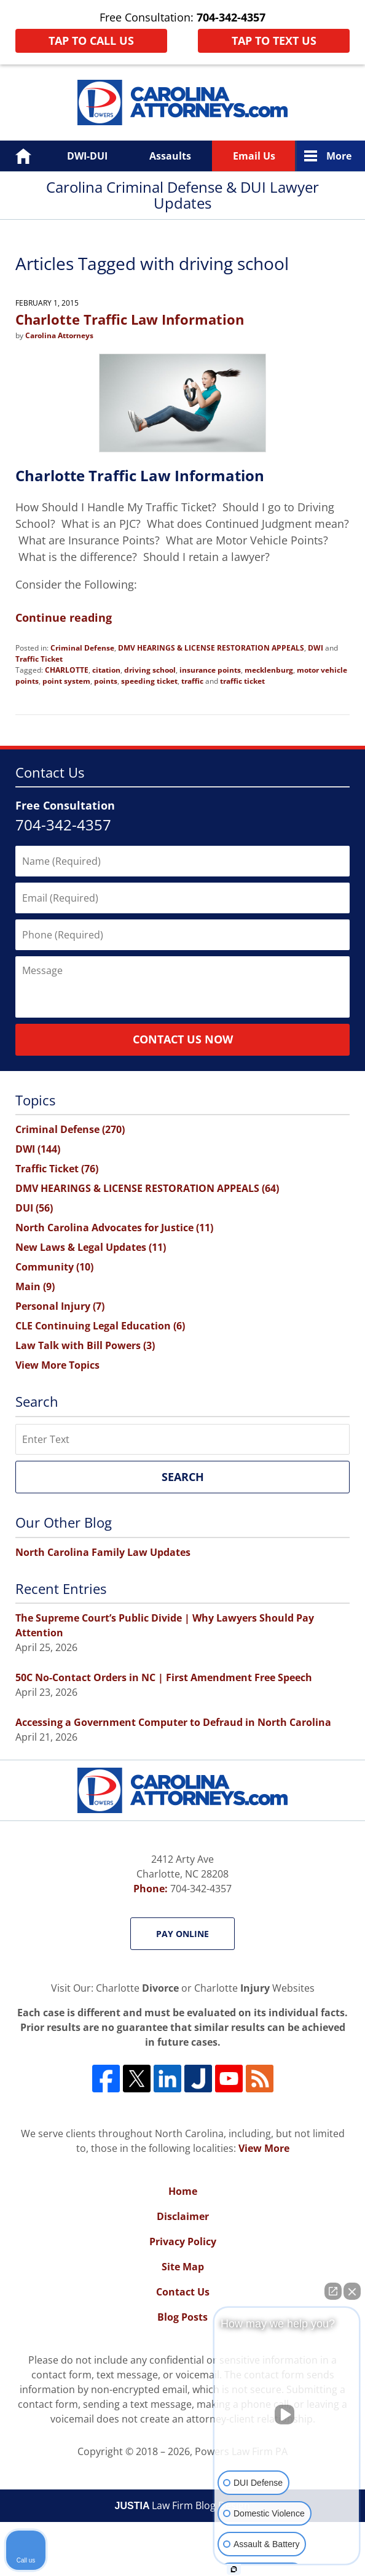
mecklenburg (269, 670)
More (338, 156)
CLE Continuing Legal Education (100, 1325)
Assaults (170, 156)
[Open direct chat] (333, 2291)
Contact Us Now (183, 1039)
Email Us (254, 156)
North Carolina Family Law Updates (102, 1552)
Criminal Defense (82, 648)
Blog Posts (182, 2317)
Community (54, 1267)
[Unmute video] (287, 2414)
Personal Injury (59, 1306)
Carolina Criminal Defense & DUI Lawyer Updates (182, 102)
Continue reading (63, 617)
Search (183, 1476)
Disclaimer (183, 2216)
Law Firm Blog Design (183, 2505)
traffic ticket (242, 681)
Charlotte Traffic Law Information (129, 319)
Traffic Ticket (39, 659)
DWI (315, 648)
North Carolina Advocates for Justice (114, 1227)
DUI (34, 1208)
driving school (150, 670)
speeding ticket (149, 681)
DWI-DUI (87, 156)
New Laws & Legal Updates (90, 1247)
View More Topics (57, 1365)
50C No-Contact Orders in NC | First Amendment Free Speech (163, 1677)
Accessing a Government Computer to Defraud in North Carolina (173, 1722)
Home (14, 156)
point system (66, 681)
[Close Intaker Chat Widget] (352, 2291)
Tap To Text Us (274, 40)
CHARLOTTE (66, 670)
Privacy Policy (182, 2241)
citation (106, 670)
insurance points (210, 670)
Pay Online (182, 1934)
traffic (192, 681)
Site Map (183, 2266)
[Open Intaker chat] (234, 2569)
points (105, 681)
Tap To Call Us (91, 40)
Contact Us (183, 2292)
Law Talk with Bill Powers (85, 1345)
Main (35, 1286)
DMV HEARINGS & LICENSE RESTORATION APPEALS (211, 648)
